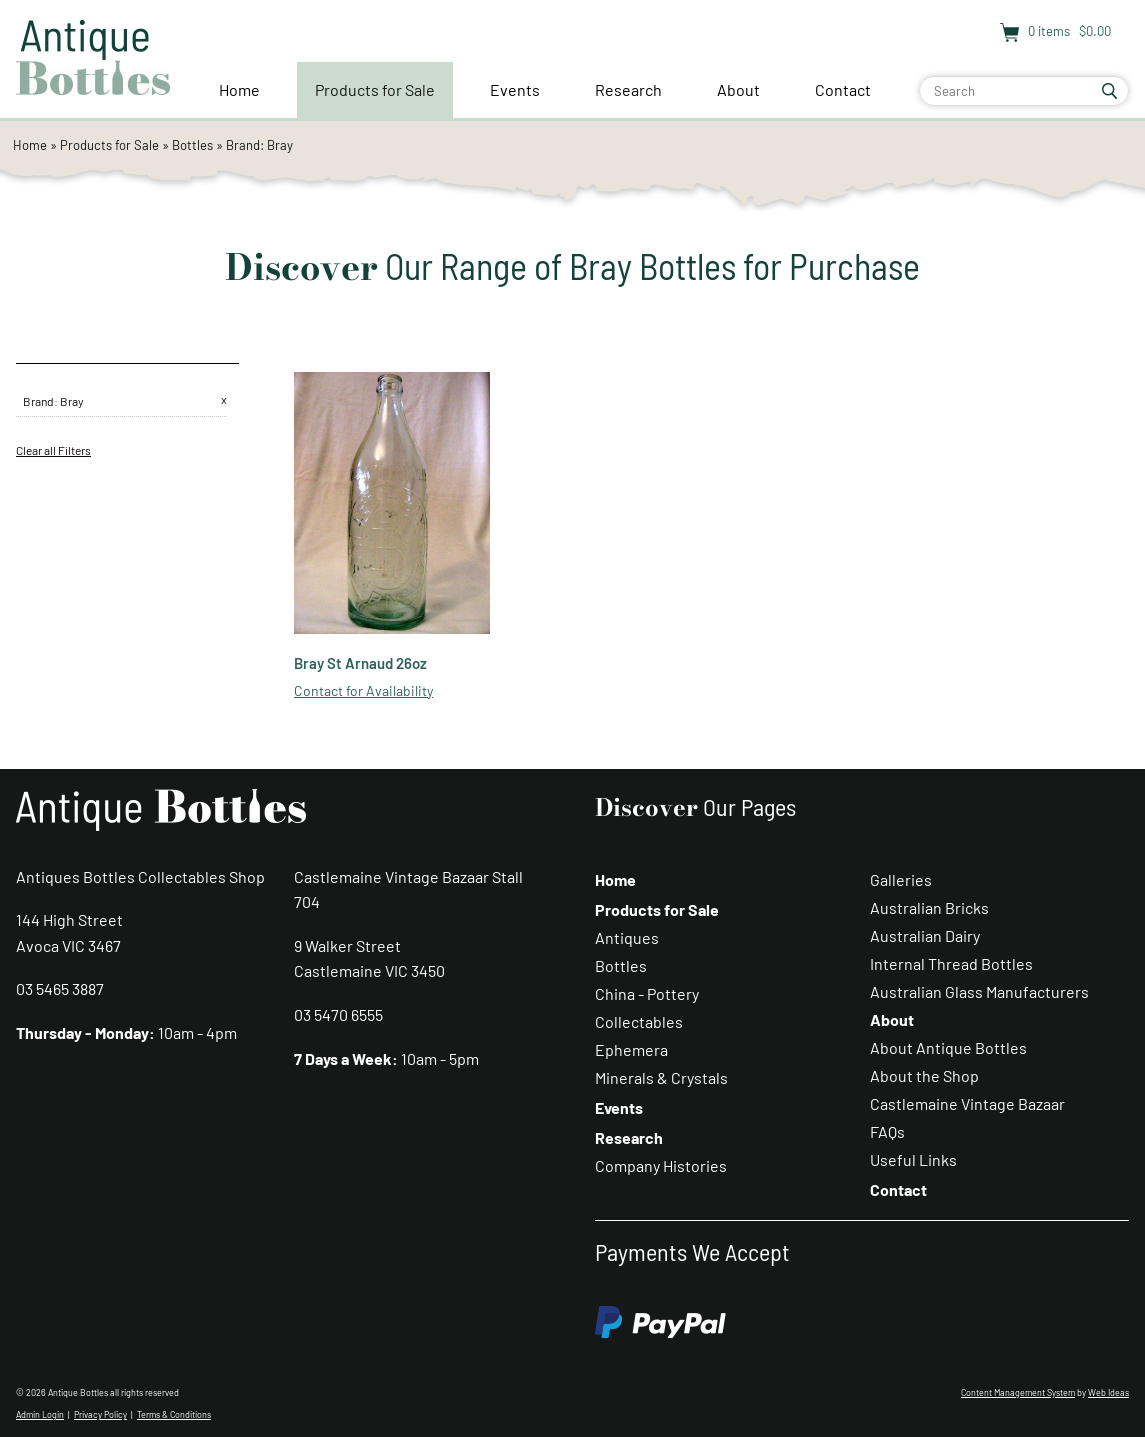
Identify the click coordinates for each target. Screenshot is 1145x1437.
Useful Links (913, 1159)
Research (628, 89)
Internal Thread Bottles (951, 963)
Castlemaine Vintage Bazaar (967, 1103)
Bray (72, 401)
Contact (843, 89)
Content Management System (1018, 1392)
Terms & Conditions (174, 1414)
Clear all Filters (53, 450)
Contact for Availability (363, 690)
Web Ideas (1108, 1392)
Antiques (627, 937)
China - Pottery (647, 993)
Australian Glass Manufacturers (979, 991)
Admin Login (40, 1414)
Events (515, 89)
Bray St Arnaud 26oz (360, 663)
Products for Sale (375, 89)
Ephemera (631, 1049)
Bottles (192, 145)
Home (239, 89)
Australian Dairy (925, 935)
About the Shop (924, 1075)
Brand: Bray (259, 145)
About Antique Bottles (948, 1047)
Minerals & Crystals (661, 1077)
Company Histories (661, 1165)
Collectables (639, 1021)
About (738, 89)
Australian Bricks (929, 907)
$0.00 (1093, 31)
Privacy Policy (100, 1414)
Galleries (901, 879)
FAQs (887, 1131)
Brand (38, 401)
